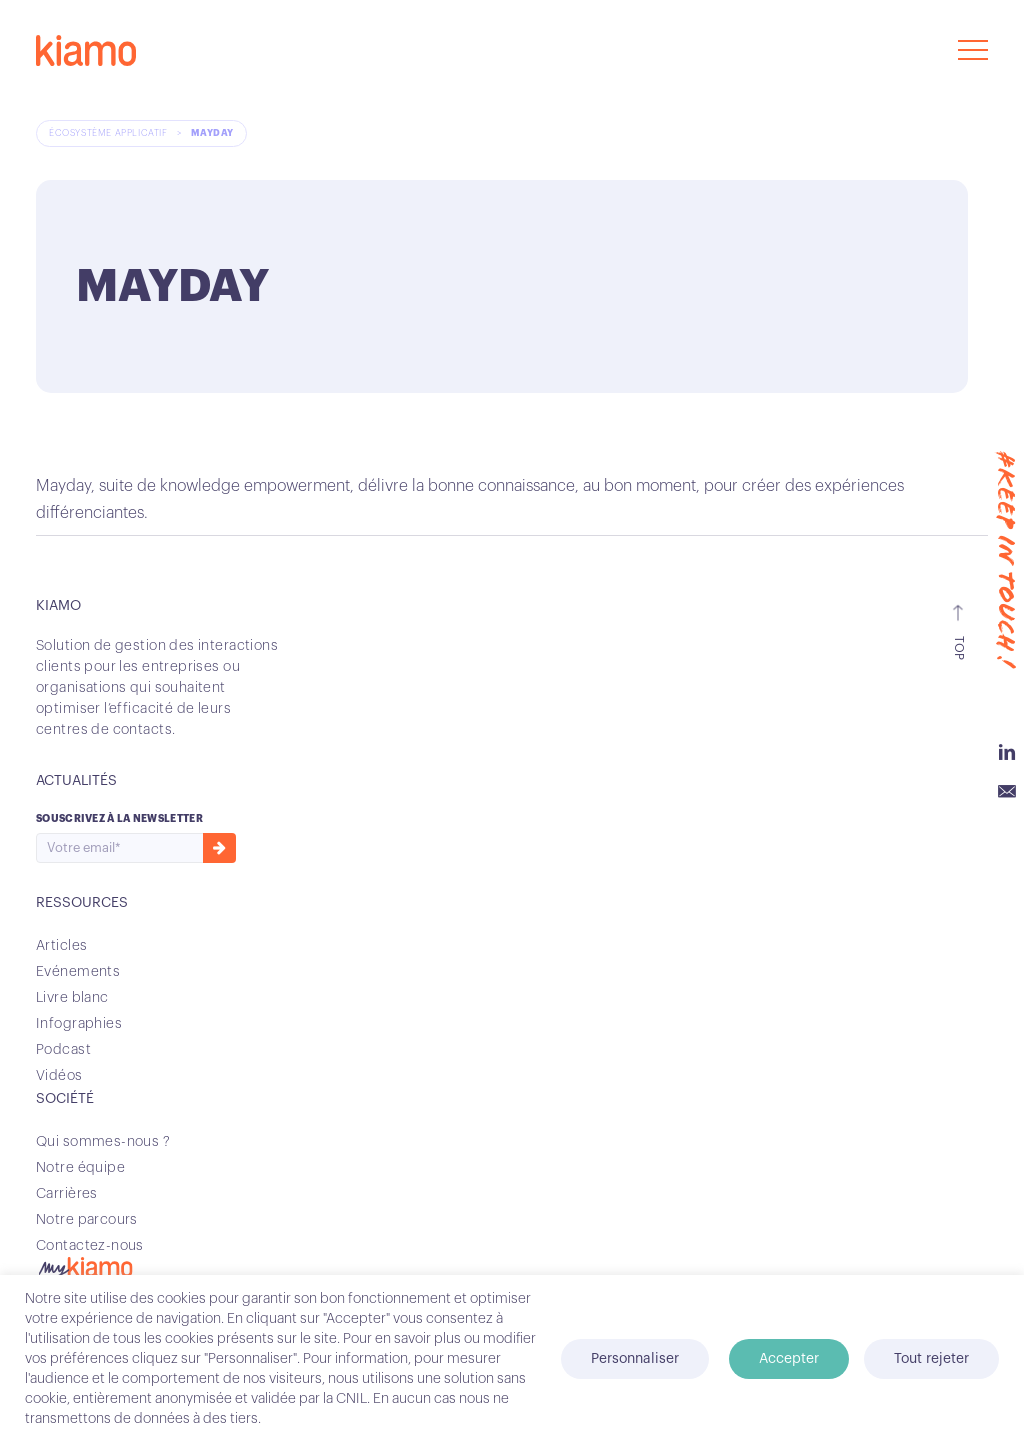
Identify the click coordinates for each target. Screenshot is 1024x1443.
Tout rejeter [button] (931, 1359)
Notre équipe (80, 1168)
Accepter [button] (789, 1359)
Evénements (78, 972)
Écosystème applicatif (109, 133)
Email (1007, 792)
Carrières (67, 1194)
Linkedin (1007, 752)
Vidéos (59, 1076)
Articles (61, 946)
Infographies (79, 1024)
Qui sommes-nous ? (103, 1142)
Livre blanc (72, 998)
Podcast (63, 1050)
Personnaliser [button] (635, 1359)
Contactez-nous (90, 1246)
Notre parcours (87, 1220)
